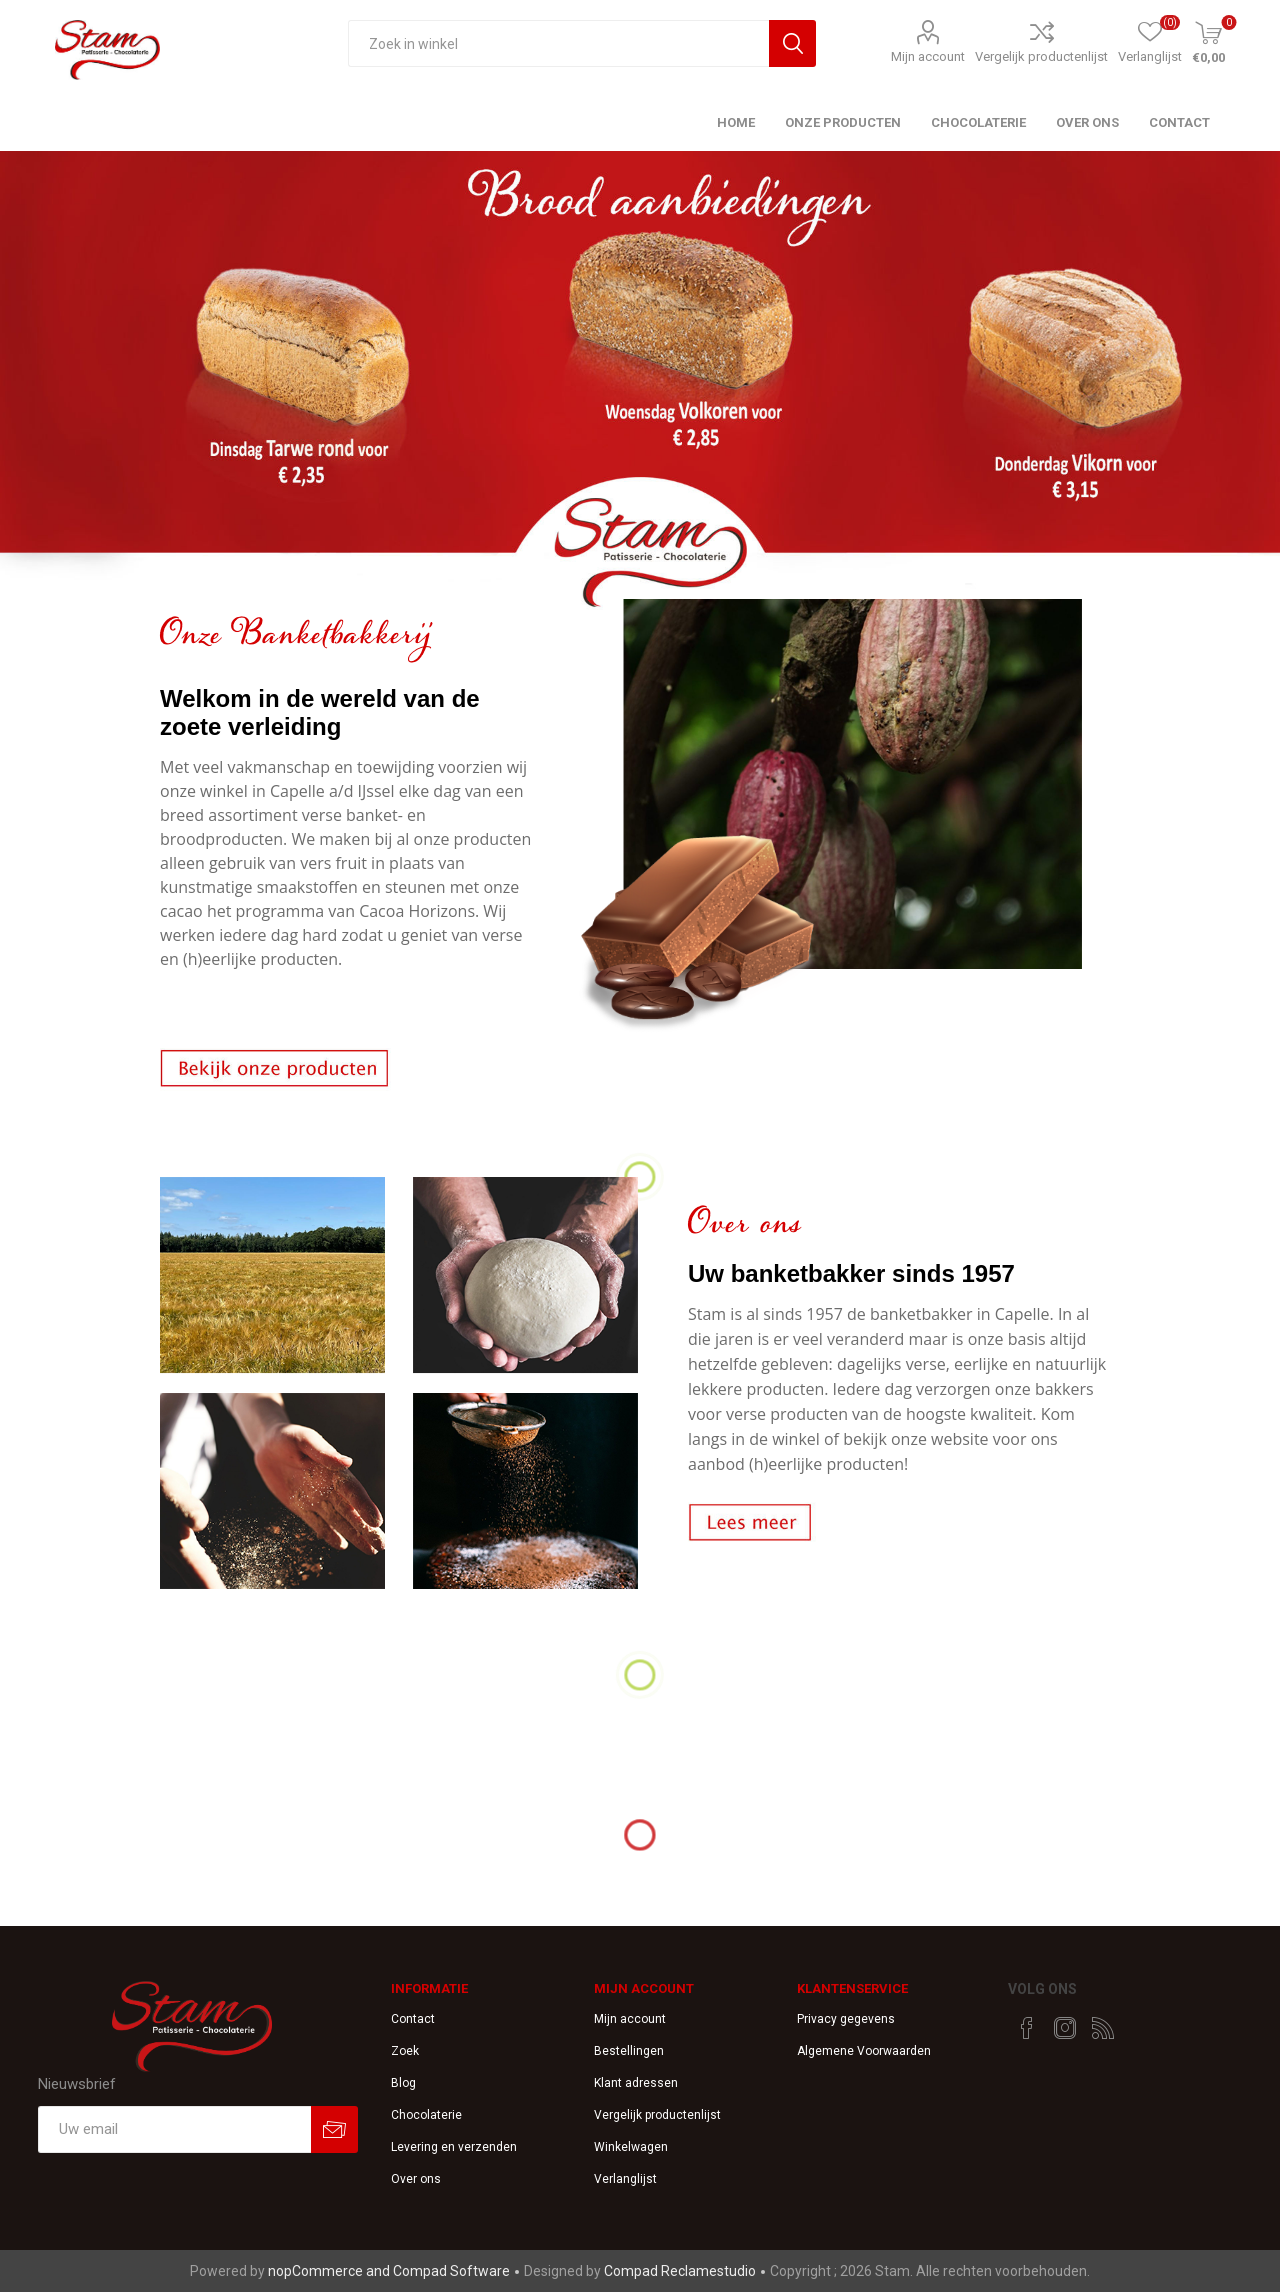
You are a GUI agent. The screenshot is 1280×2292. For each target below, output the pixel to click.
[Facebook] (1027, 2028)
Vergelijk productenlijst (1041, 56)
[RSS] (1103, 2028)
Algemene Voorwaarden (864, 2051)
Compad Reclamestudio (680, 2271)
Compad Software (451, 2271)
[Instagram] (1065, 2028)
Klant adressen (636, 2083)
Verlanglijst (625, 2179)
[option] (640, 384)
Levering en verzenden (454, 2147)
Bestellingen (629, 2051)
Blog (403, 2083)
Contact (413, 2019)
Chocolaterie (426, 2115)
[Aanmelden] (174, 2129)
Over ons (416, 2179)
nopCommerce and (330, 2271)
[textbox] (558, 43)
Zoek (405, 2051)
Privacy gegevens (846, 2019)
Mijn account (928, 56)
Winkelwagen (631, 2147)
